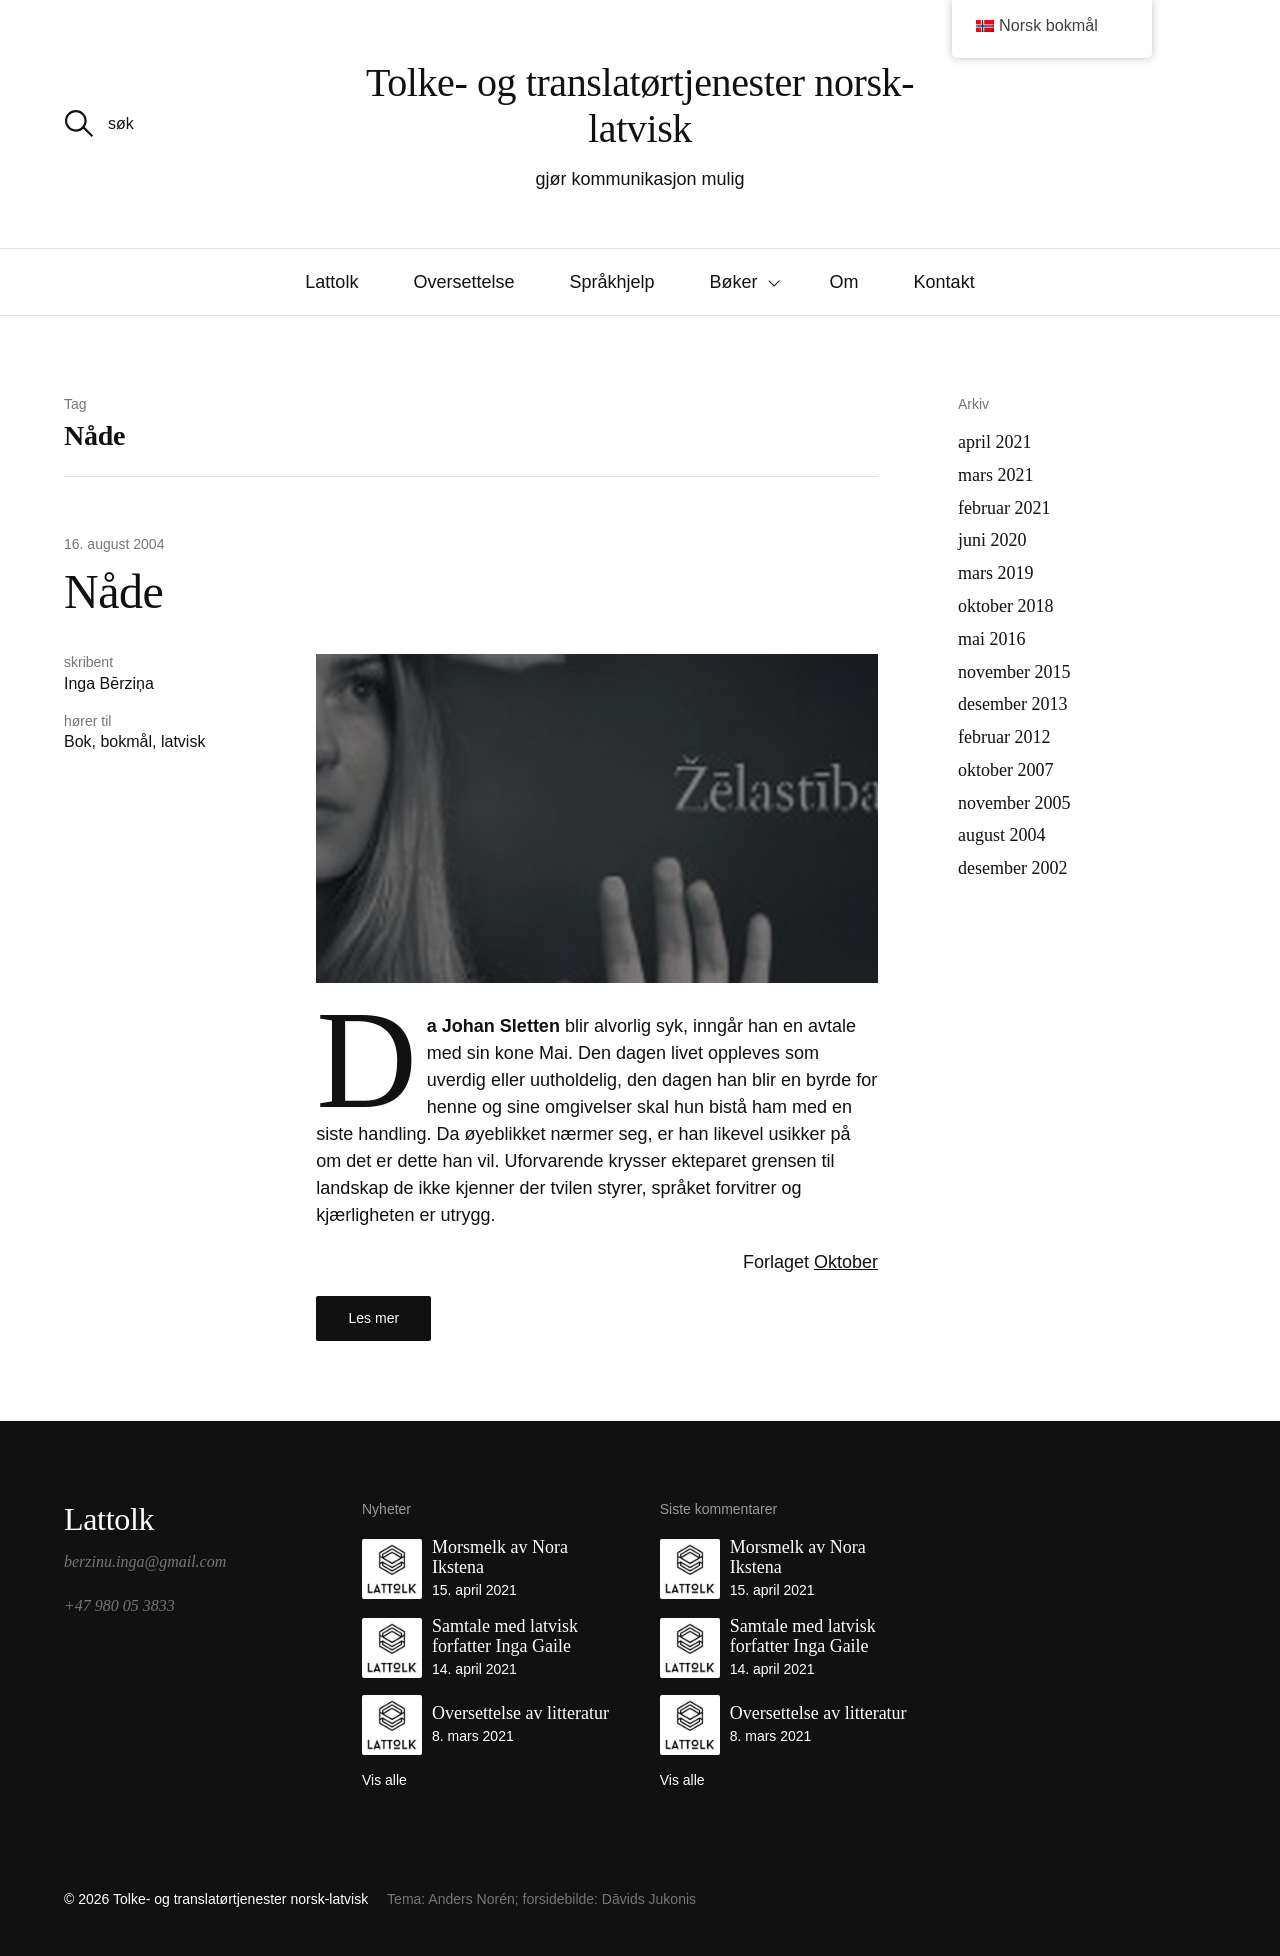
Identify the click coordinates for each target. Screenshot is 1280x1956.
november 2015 (1014, 672)
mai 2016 (992, 639)
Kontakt (944, 282)
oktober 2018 (1005, 606)
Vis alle (384, 1780)
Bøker (734, 282)
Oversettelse (463, 282)
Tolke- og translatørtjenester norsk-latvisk (640, 105)
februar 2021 (1004, 508)
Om (844, 282)
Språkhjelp (611, 282)
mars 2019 (996, 573)
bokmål (126, 741)
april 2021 (995, 442)
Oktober (846, 1262)
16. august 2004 (114, 544)
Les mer (374, 1318)
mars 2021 (996, 475)
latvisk (183, 741)
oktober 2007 (1005, 770)
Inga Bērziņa (109, 683)
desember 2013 (1012, 704)
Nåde (113, 591)
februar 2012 (1004, 737)
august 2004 (1002, 835)
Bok (78, 741)
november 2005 (1014, 803)
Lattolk (331, 282)
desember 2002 (1012, 868)
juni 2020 (992, 540)
